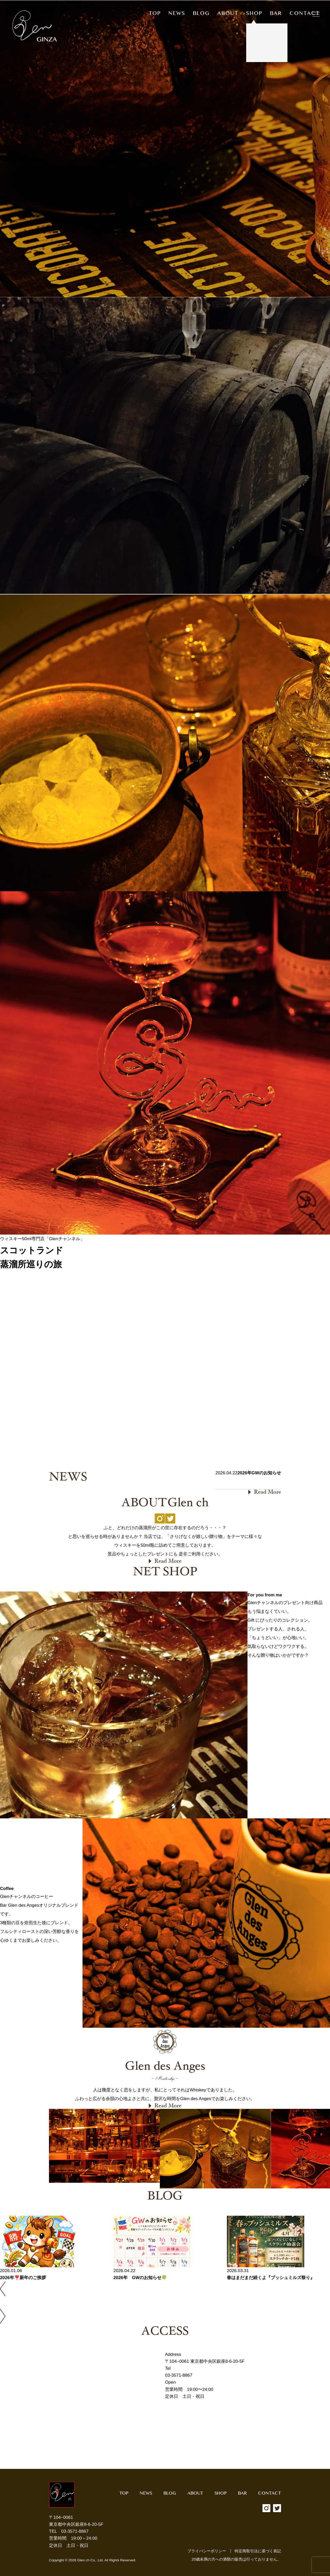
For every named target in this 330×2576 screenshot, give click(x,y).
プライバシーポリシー (206, 2551)
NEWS (176, 14)
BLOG (201, 14)
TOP (155, 14)
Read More (267, 1492)
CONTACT (305, 14)
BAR (276, 14)
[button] (165, 2288)
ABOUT (227, 14)
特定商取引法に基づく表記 (258, 2551)
